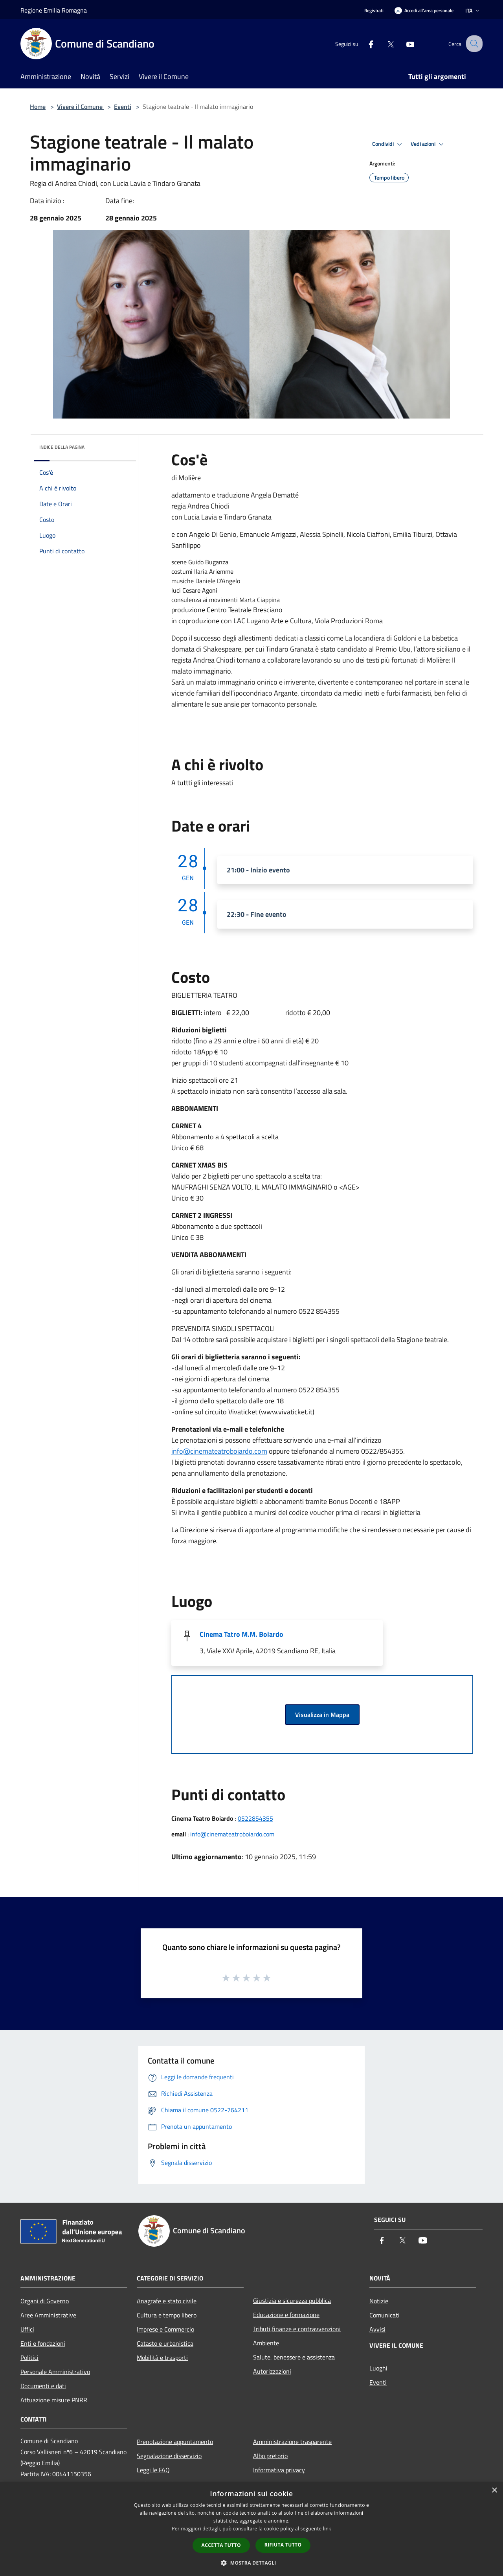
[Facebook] (364, 43)
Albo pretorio (270, 2455)
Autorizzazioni (272, 2371)
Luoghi (378, 2368)
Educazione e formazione (286, 2314)
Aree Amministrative (48, 2315)
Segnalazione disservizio (169, 2455)
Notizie (378, 2301)
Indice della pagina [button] (61, 447)
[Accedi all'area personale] (424, 10)
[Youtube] (403, 43)
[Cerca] (473, 43)
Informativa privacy (279, 2470)
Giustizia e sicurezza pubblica (292, 2300)
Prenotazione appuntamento (175, 2441)
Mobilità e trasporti (162, 2357)
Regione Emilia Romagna (53, 10)
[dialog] (251, 2529)
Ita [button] (473, 10)
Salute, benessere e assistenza (294, 2357)
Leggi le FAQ (153, 2470)
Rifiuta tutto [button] (283, 2544)
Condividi (388, 144)
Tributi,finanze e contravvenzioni (297, 2329)
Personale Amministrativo (55, 2371)
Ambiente (266, 2343)
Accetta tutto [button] (221, 2545)
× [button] (494, 2490)
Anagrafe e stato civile (166, 2301)
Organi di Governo (44, 2301)
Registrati (374, 10)
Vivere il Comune (80, 106)
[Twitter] (383, 43)
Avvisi (377, 2329)
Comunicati (384, 2315)
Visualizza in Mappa (322, 1714)
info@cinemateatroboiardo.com (219, 1451)
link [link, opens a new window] (327, 2528)
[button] (251, 2563)
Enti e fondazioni (42, 2343)
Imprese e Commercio (165, 2329)
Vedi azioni (428, 144)
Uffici (27, 2329)
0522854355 (255, 1818)
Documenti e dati (43, 2386)
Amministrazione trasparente (292, 2441)
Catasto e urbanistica (165, 2343)
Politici (29, 2357)
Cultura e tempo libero (166, 2315)
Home (38, 106)
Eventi (122, 106)
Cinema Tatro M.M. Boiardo (241, 1634)
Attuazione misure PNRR (53, 2400)
